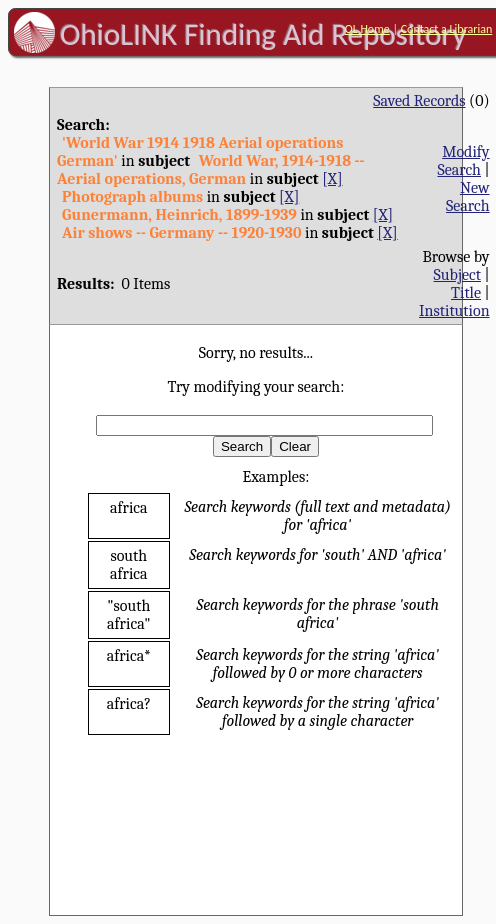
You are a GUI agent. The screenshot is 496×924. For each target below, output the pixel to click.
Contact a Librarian (447, 29)
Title (466, 293)
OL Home (367, 29)
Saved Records (419, 101)
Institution (454, 311)
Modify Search (463, 161)
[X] (332, 179)
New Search (468, 197)
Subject (457, 275)
